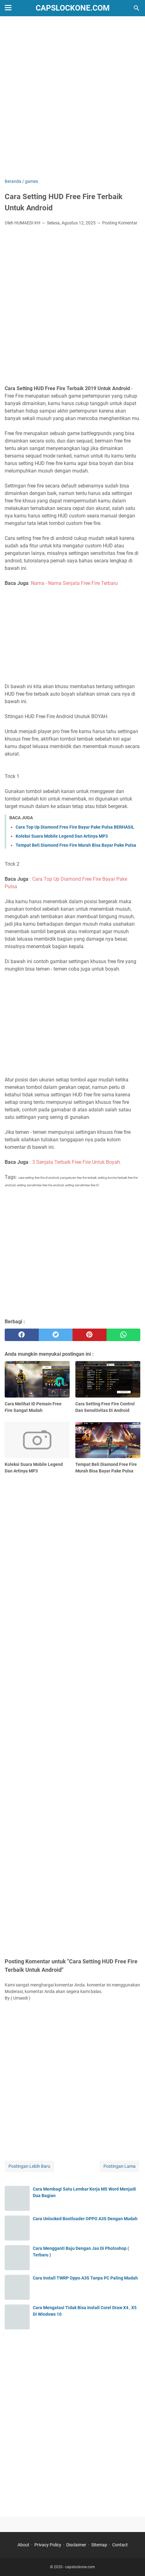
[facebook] (22, 1335)
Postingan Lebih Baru (29, 2166)
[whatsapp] (124, 1335)
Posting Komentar (120, 222)
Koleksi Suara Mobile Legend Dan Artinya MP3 (62, 836)
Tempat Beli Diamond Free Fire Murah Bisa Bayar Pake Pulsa (76, 845)
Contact (120, 2544)
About (23, 2544)
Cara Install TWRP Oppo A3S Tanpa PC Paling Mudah (85, 2277)
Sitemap (99, 2544)
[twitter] (56, 1335)
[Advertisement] (72, 98)
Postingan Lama (119, 2166)
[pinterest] (89, 1335)
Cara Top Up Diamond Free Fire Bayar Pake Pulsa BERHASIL (75, 827)
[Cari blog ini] (136, 8)
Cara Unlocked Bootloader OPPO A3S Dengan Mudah (85, 2218)
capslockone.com (73, 7)
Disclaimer (76, 2544)
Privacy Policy (47, 2544)
